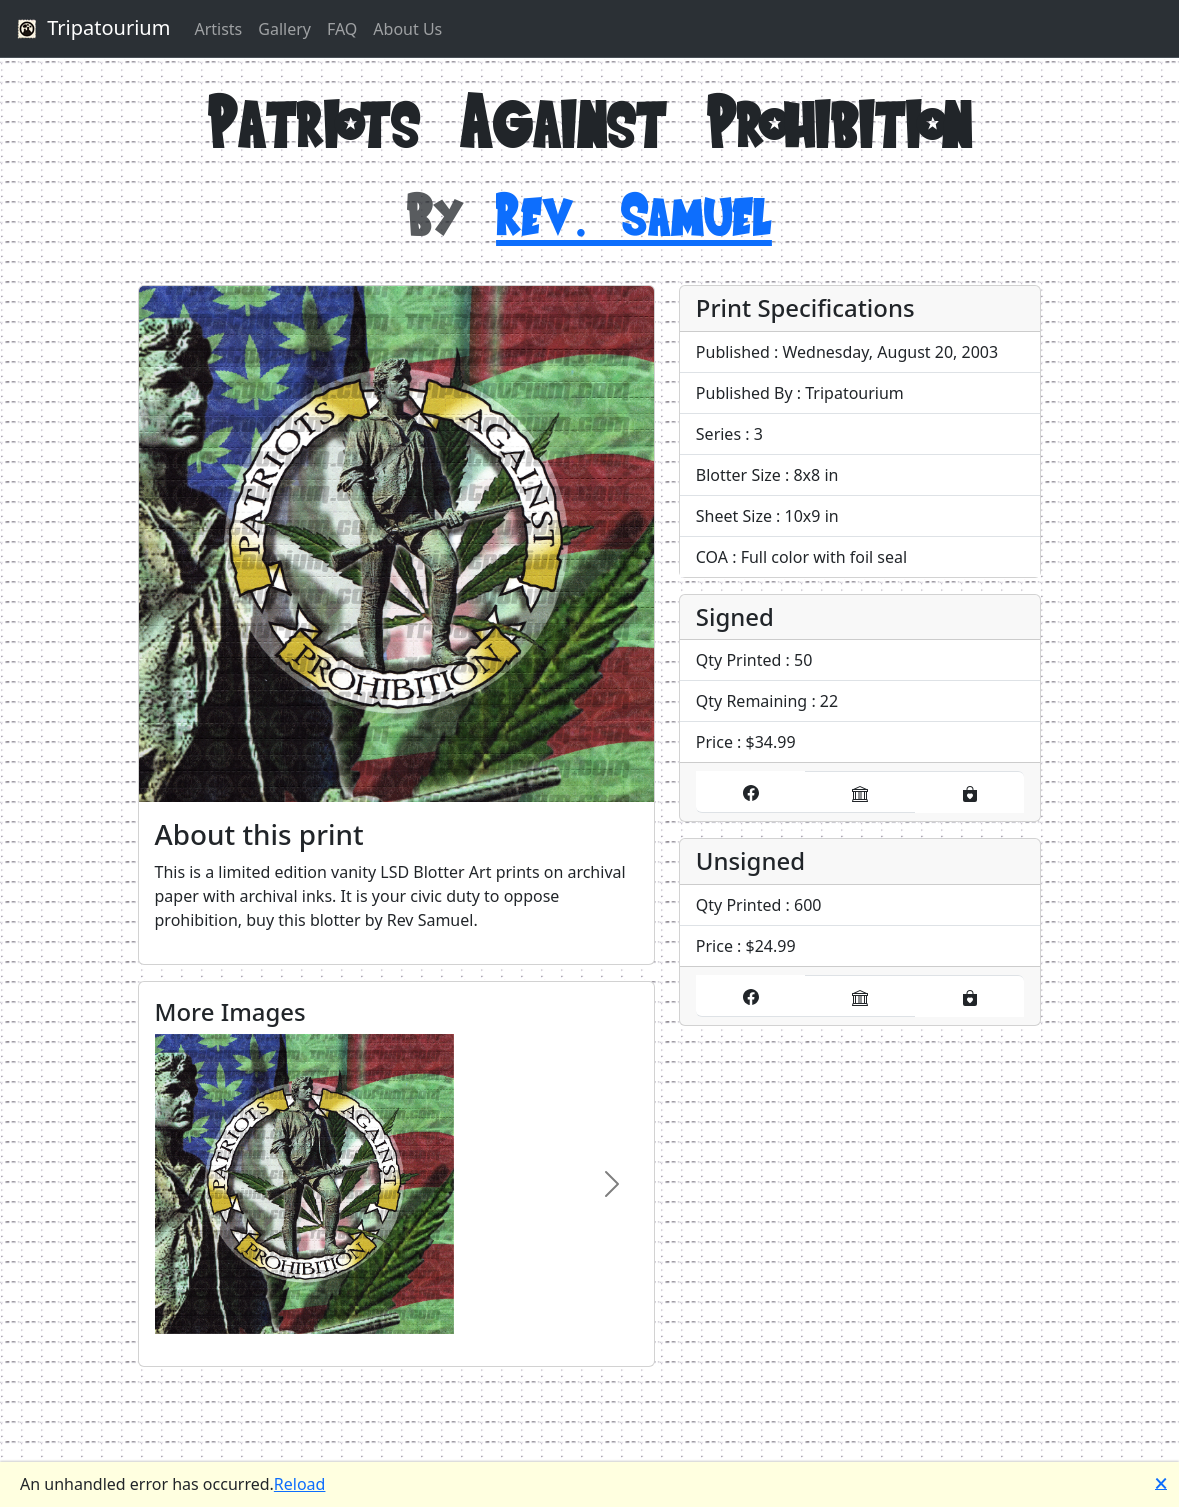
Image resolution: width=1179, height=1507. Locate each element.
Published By (744, 393)
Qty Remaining (751, 701)
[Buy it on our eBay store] (860, 792)
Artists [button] (218, 29)
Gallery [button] (284, 29)
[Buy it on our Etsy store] (970, 792)
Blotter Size (738, 475)
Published (733, 352)
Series (718, 434)
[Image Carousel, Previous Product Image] (181, 1184)
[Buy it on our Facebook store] (751, 792)
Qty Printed (739, 660)
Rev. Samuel (634, 214)
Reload (300, 1484)
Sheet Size (734, 516)
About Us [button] (407, 29)
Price (714, 742)
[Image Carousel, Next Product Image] (612, 1184)
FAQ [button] (342, 29)
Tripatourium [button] (91, 29)
